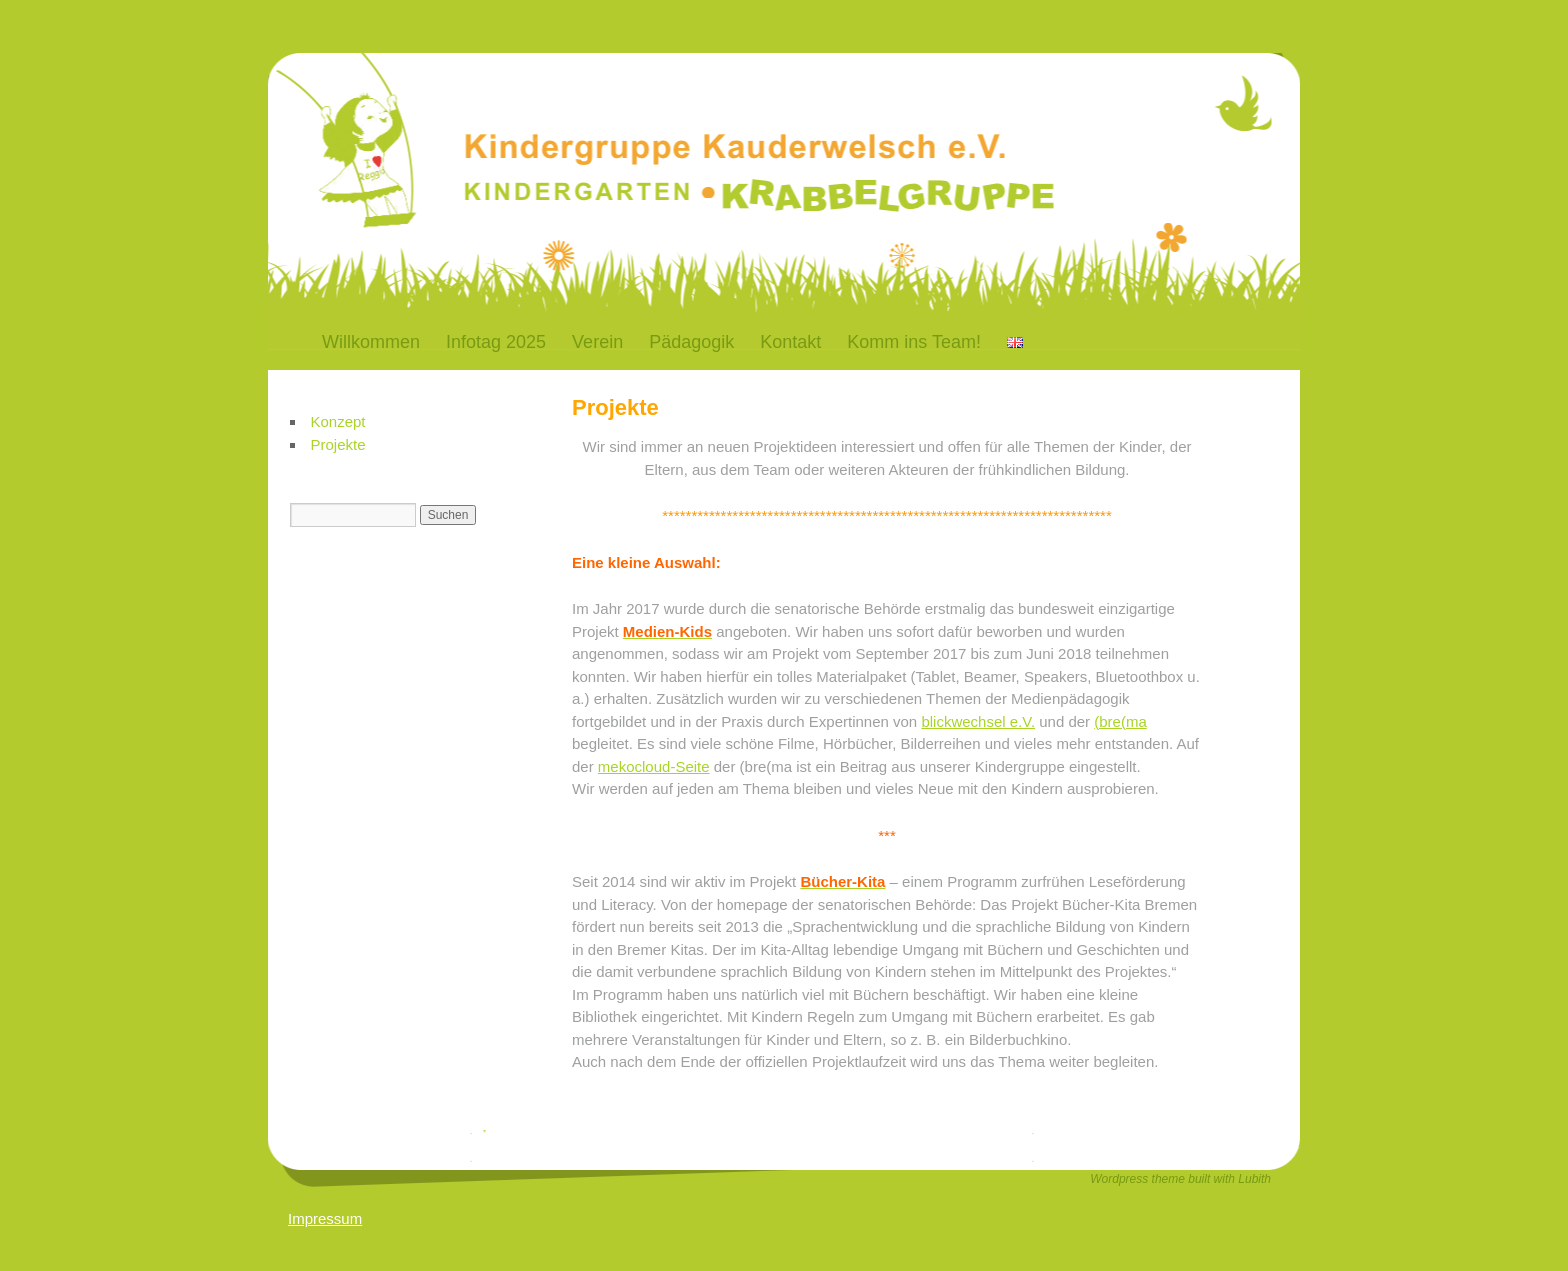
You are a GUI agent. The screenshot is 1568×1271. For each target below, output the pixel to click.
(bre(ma (1120, 721)
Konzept (338, 421)
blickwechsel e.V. (978, 721)
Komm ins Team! (914, 342)
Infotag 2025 (496, 342)
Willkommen (371, 342)
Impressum (325, 1218)
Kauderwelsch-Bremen (597, 113)
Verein (597, 342)
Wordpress (1120, 1179)
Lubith (1254, 1179)
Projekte (338, 444)
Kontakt (790, 342)
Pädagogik (691, 342)
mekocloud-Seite (654, 766)
